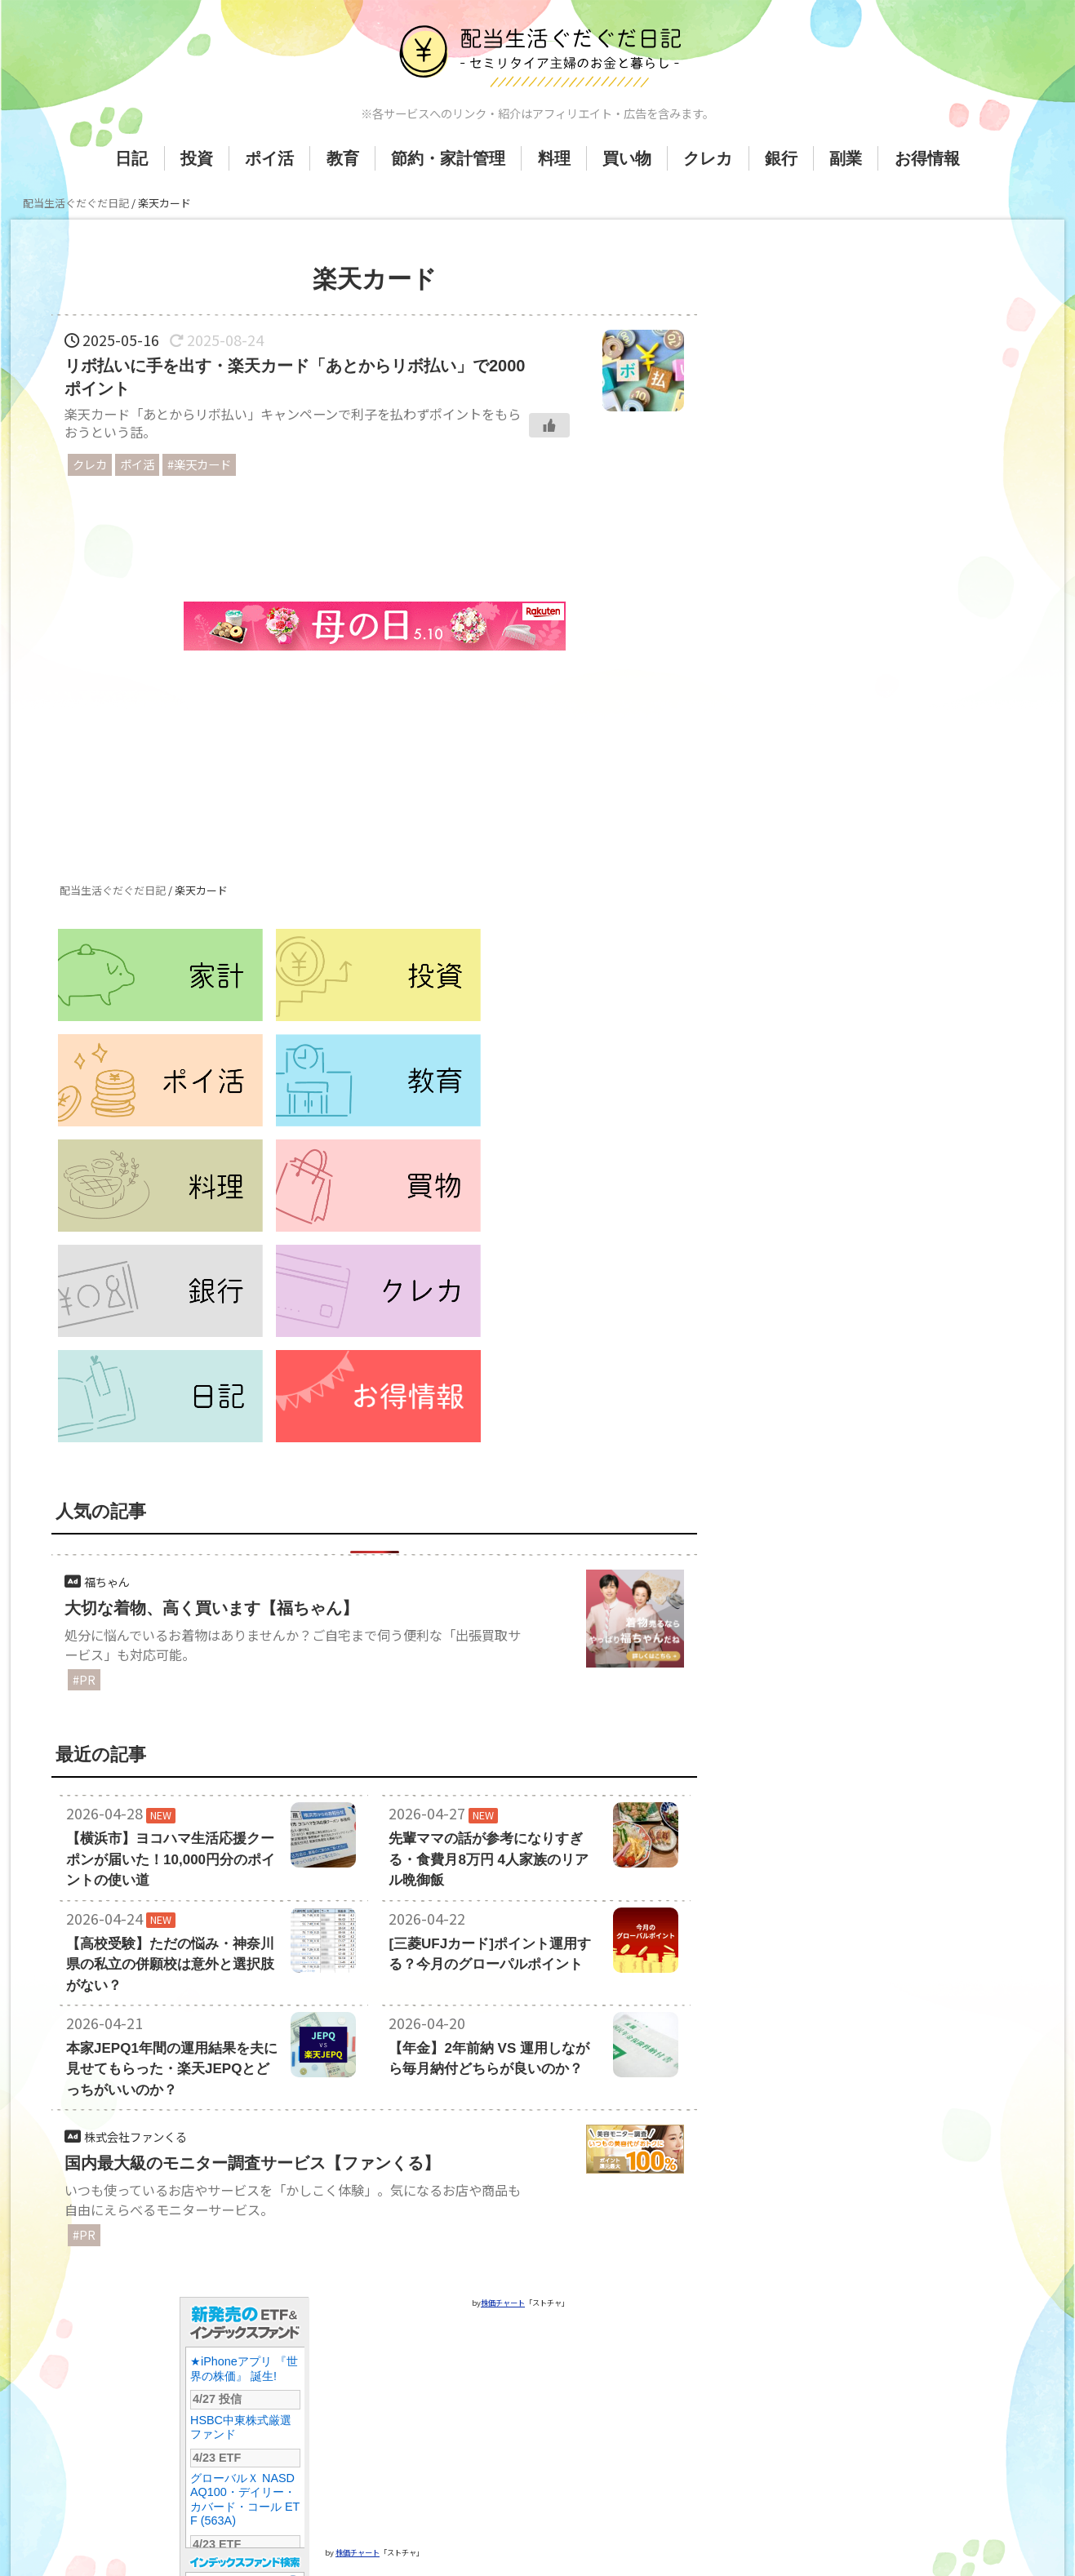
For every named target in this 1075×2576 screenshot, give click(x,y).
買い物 (626, 158)
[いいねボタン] (549, 425)
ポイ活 (269, 158)
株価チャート (357, 2442)
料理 (554, 158)
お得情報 (927, 158)
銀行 (781, 158)
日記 (131, 158)
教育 (342, 158)
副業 (845, 158)
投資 (196, 158)
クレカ (707, 158)
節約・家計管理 (448, 158)
